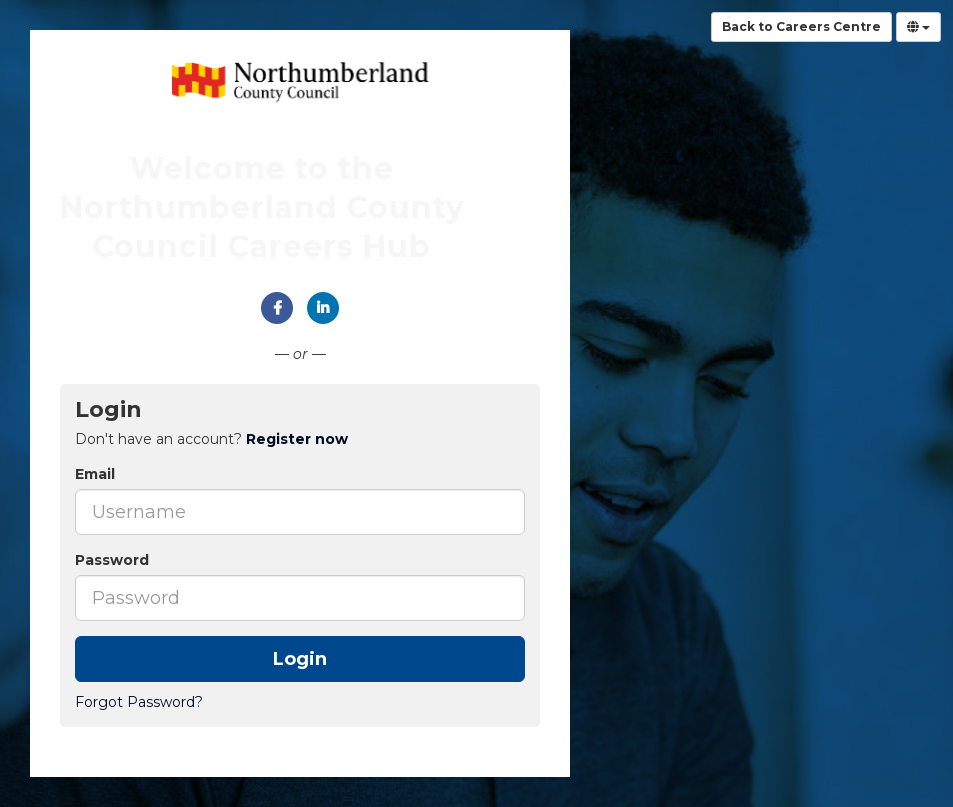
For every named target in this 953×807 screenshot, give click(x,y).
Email (95, 474)
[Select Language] (918, 27)
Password (112, 560)
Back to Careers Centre (801, 26)
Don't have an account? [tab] (211, 439)
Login (300, 659)
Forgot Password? (139, 702)
